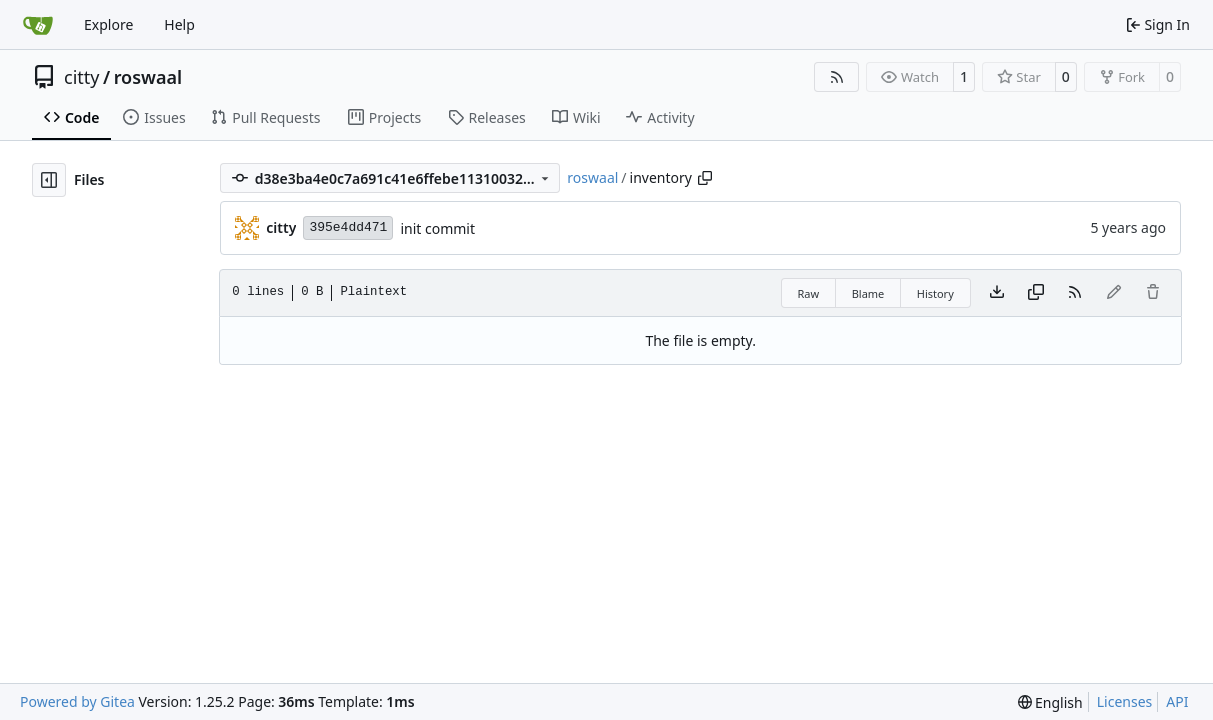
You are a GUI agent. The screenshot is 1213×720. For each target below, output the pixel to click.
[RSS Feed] (837, 77)
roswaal (148, 77)
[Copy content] (1036, 293)
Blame (868, 293)
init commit (437, 228)
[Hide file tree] (49, 180)
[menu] (1050, 702)
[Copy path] (705, 178)
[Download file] (997, 293)
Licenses (1125, 701)
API (1177, 701)
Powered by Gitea (77, 701)
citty (81, 77)
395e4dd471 (348, 227)
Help (179, 24)
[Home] (38, 25)
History (935, 293)
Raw (809, 293)
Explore (108, 24)
